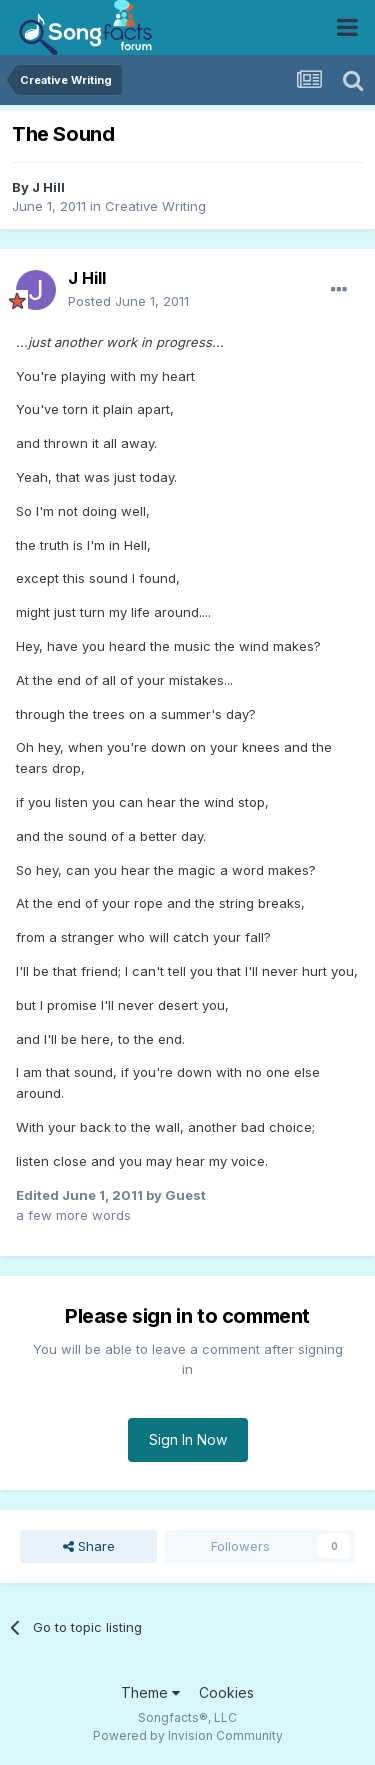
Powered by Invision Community (188, 1735)
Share (89, 1546)
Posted (128, 301)
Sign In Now (188, 1439)
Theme (150, 1692)
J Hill (48, 187)
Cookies (226, 1692)
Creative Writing (155, 206)
